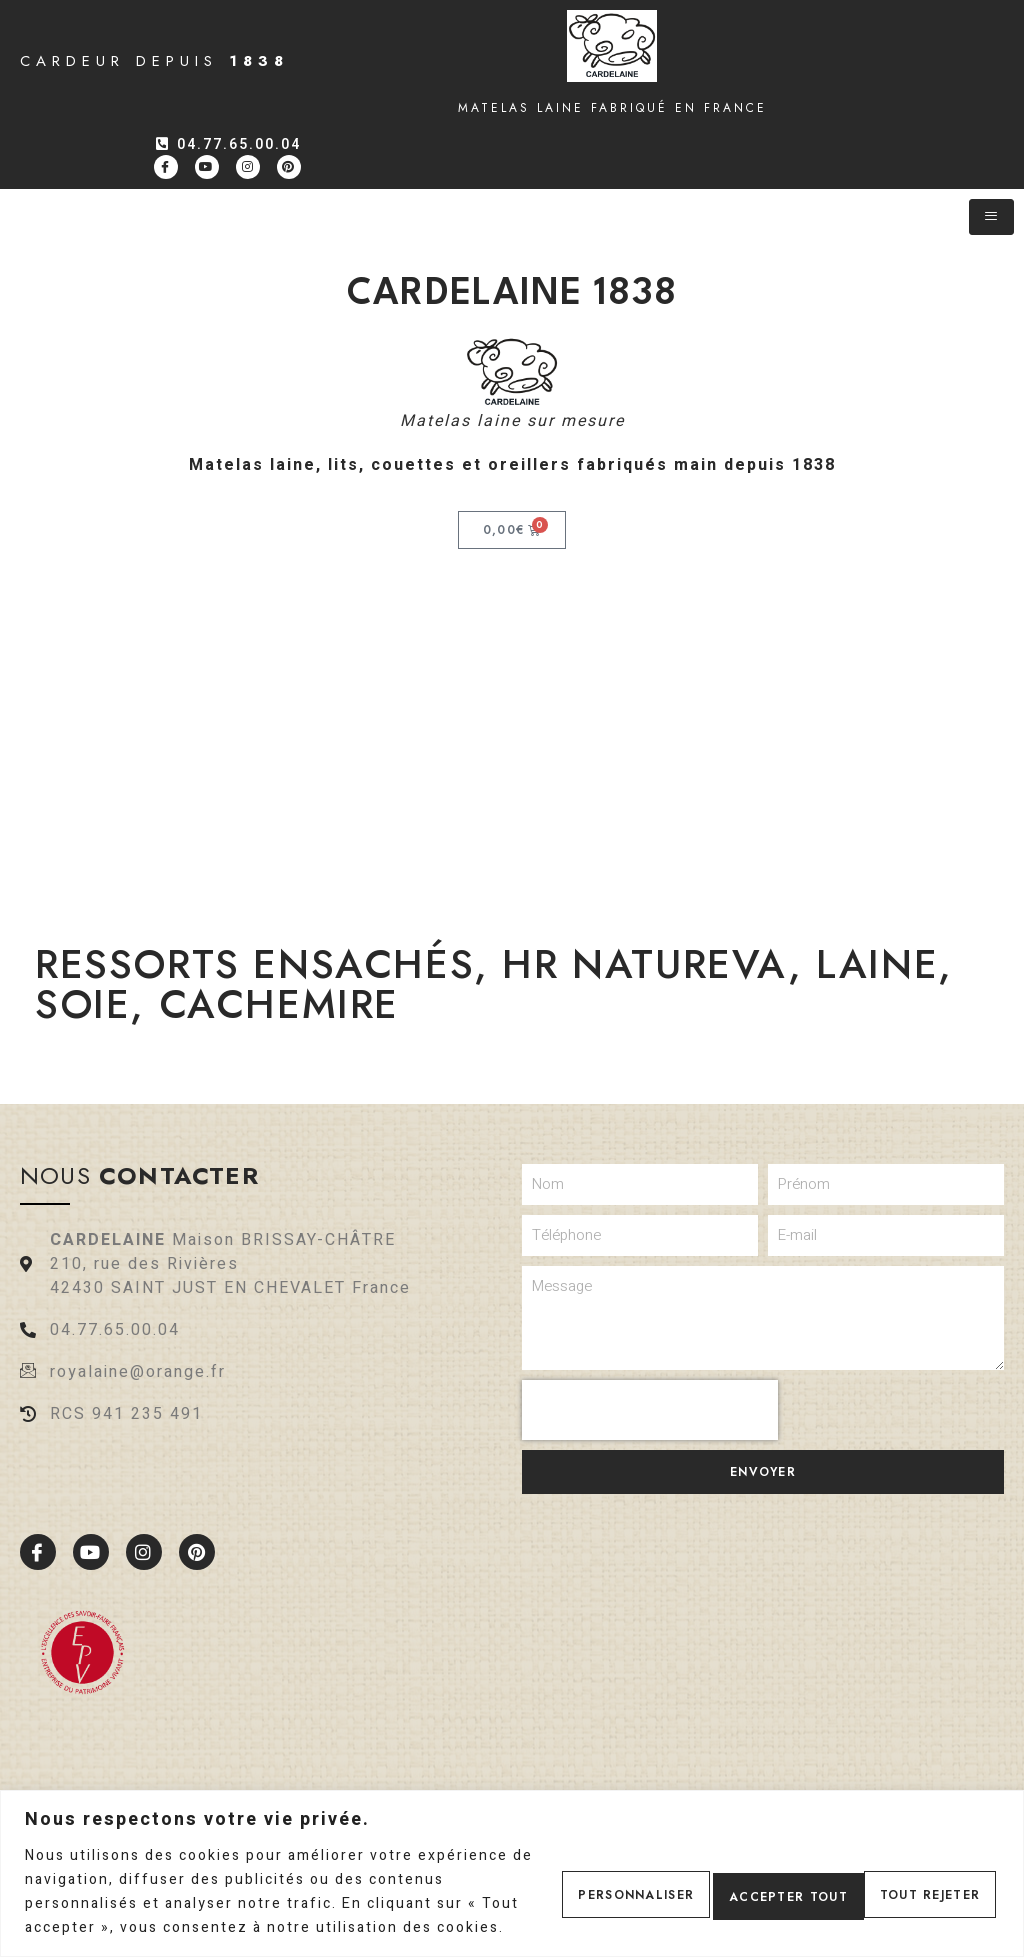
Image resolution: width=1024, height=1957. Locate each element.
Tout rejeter (734, 1880)
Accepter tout (910, 1880)
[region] (512, 1861)
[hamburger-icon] (991, 217)
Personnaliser (561, 1880)
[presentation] (650, 1410)
